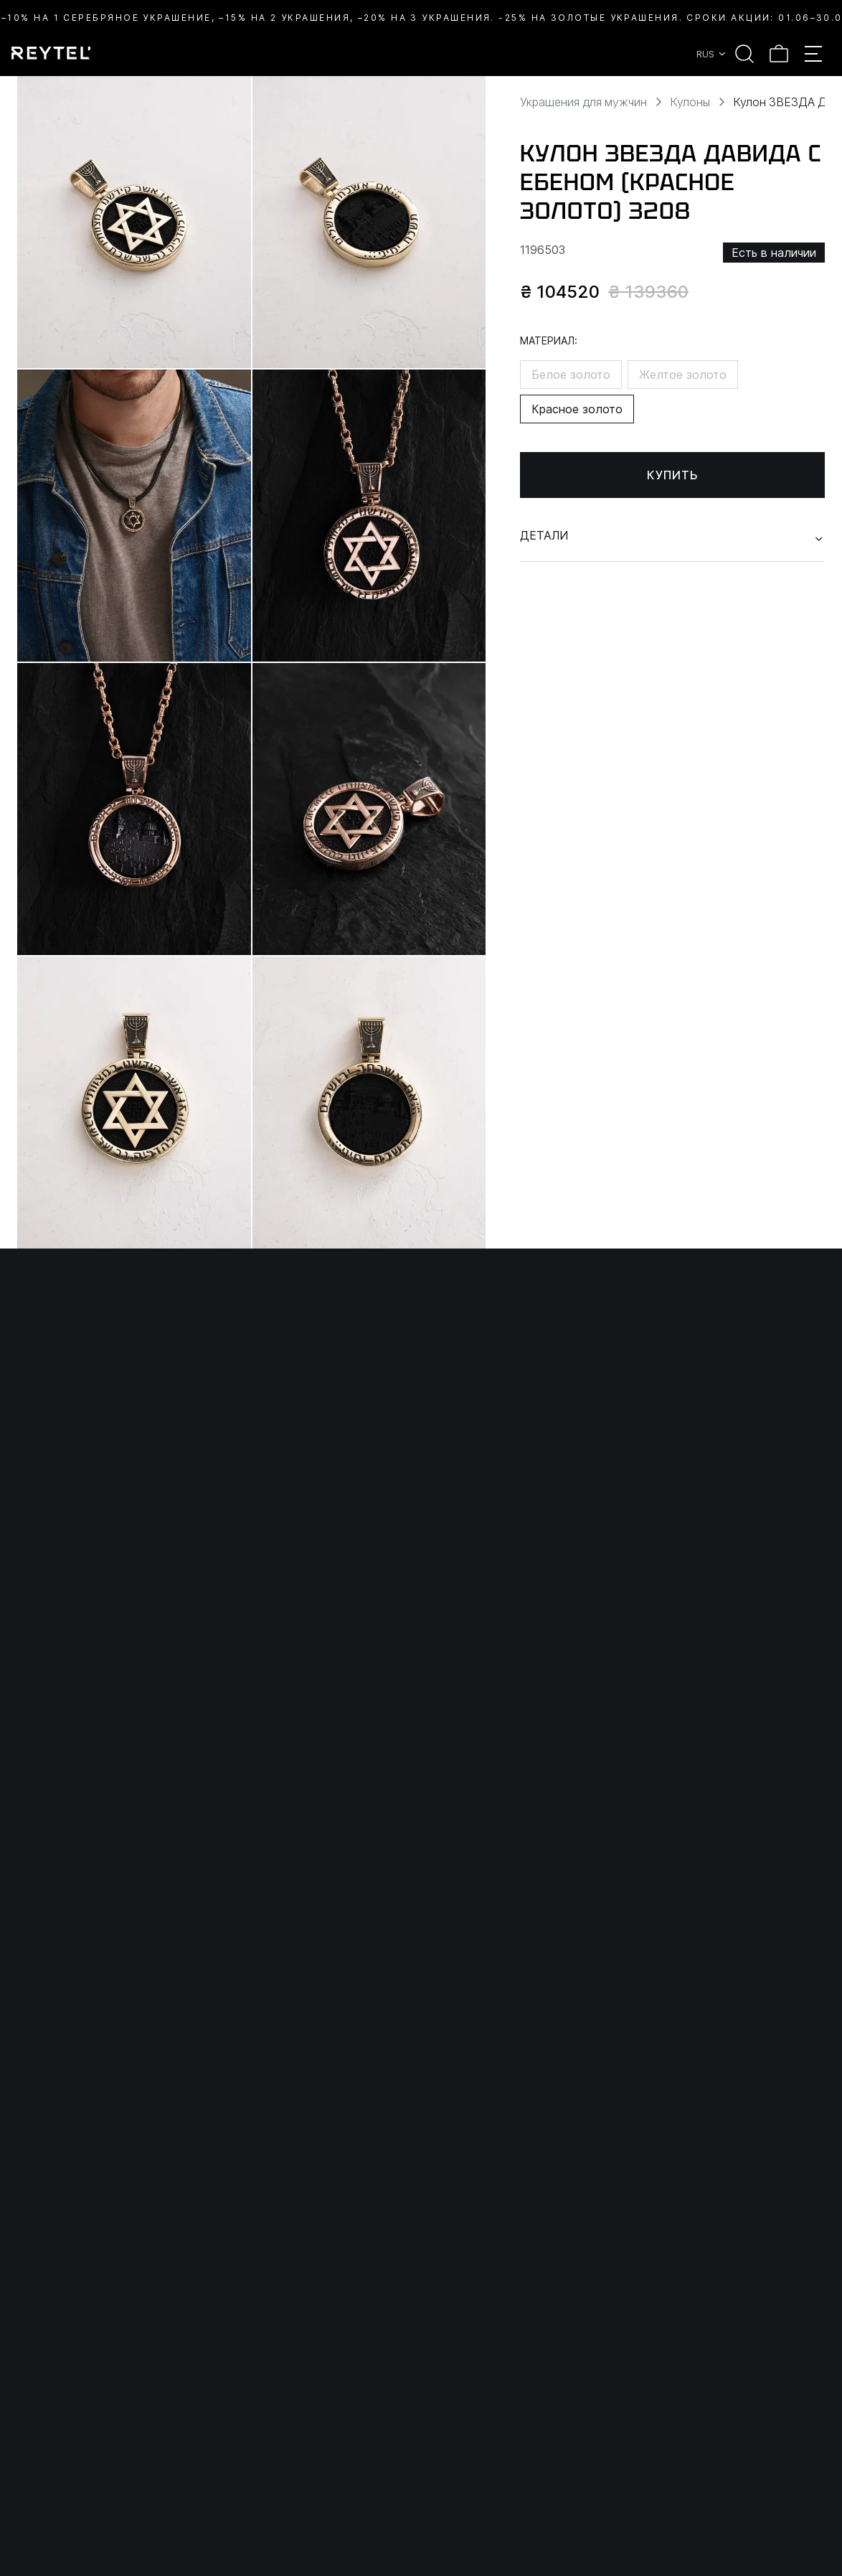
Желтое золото (683, 374)
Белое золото (570, 374)
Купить (673, 475)
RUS (711, 54)
